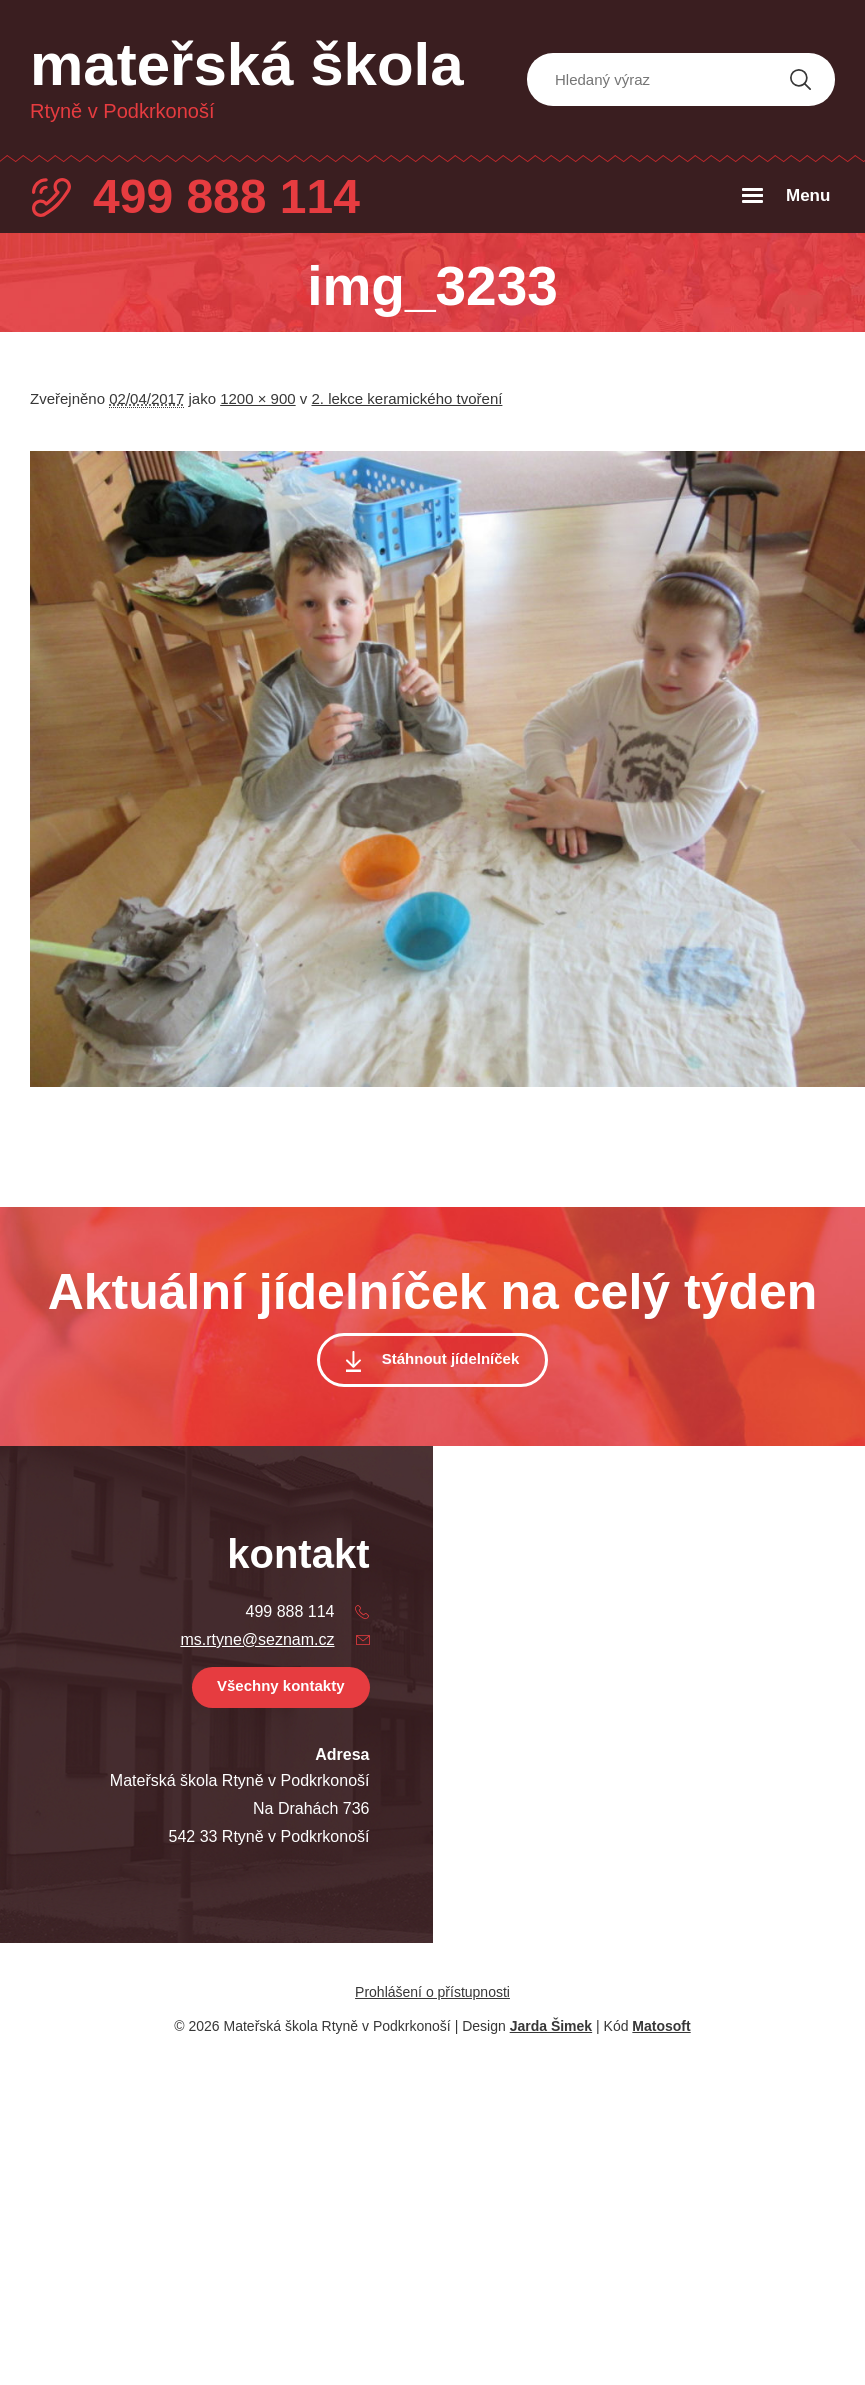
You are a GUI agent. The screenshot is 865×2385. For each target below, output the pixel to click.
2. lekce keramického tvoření (407, 398)
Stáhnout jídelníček (451, 1358)
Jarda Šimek (551, 2026)
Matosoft (661, 2026)
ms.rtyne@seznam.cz (257, 1639)
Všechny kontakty (281, 1685)
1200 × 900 (258, 398)
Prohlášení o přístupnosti (432, 1992)
